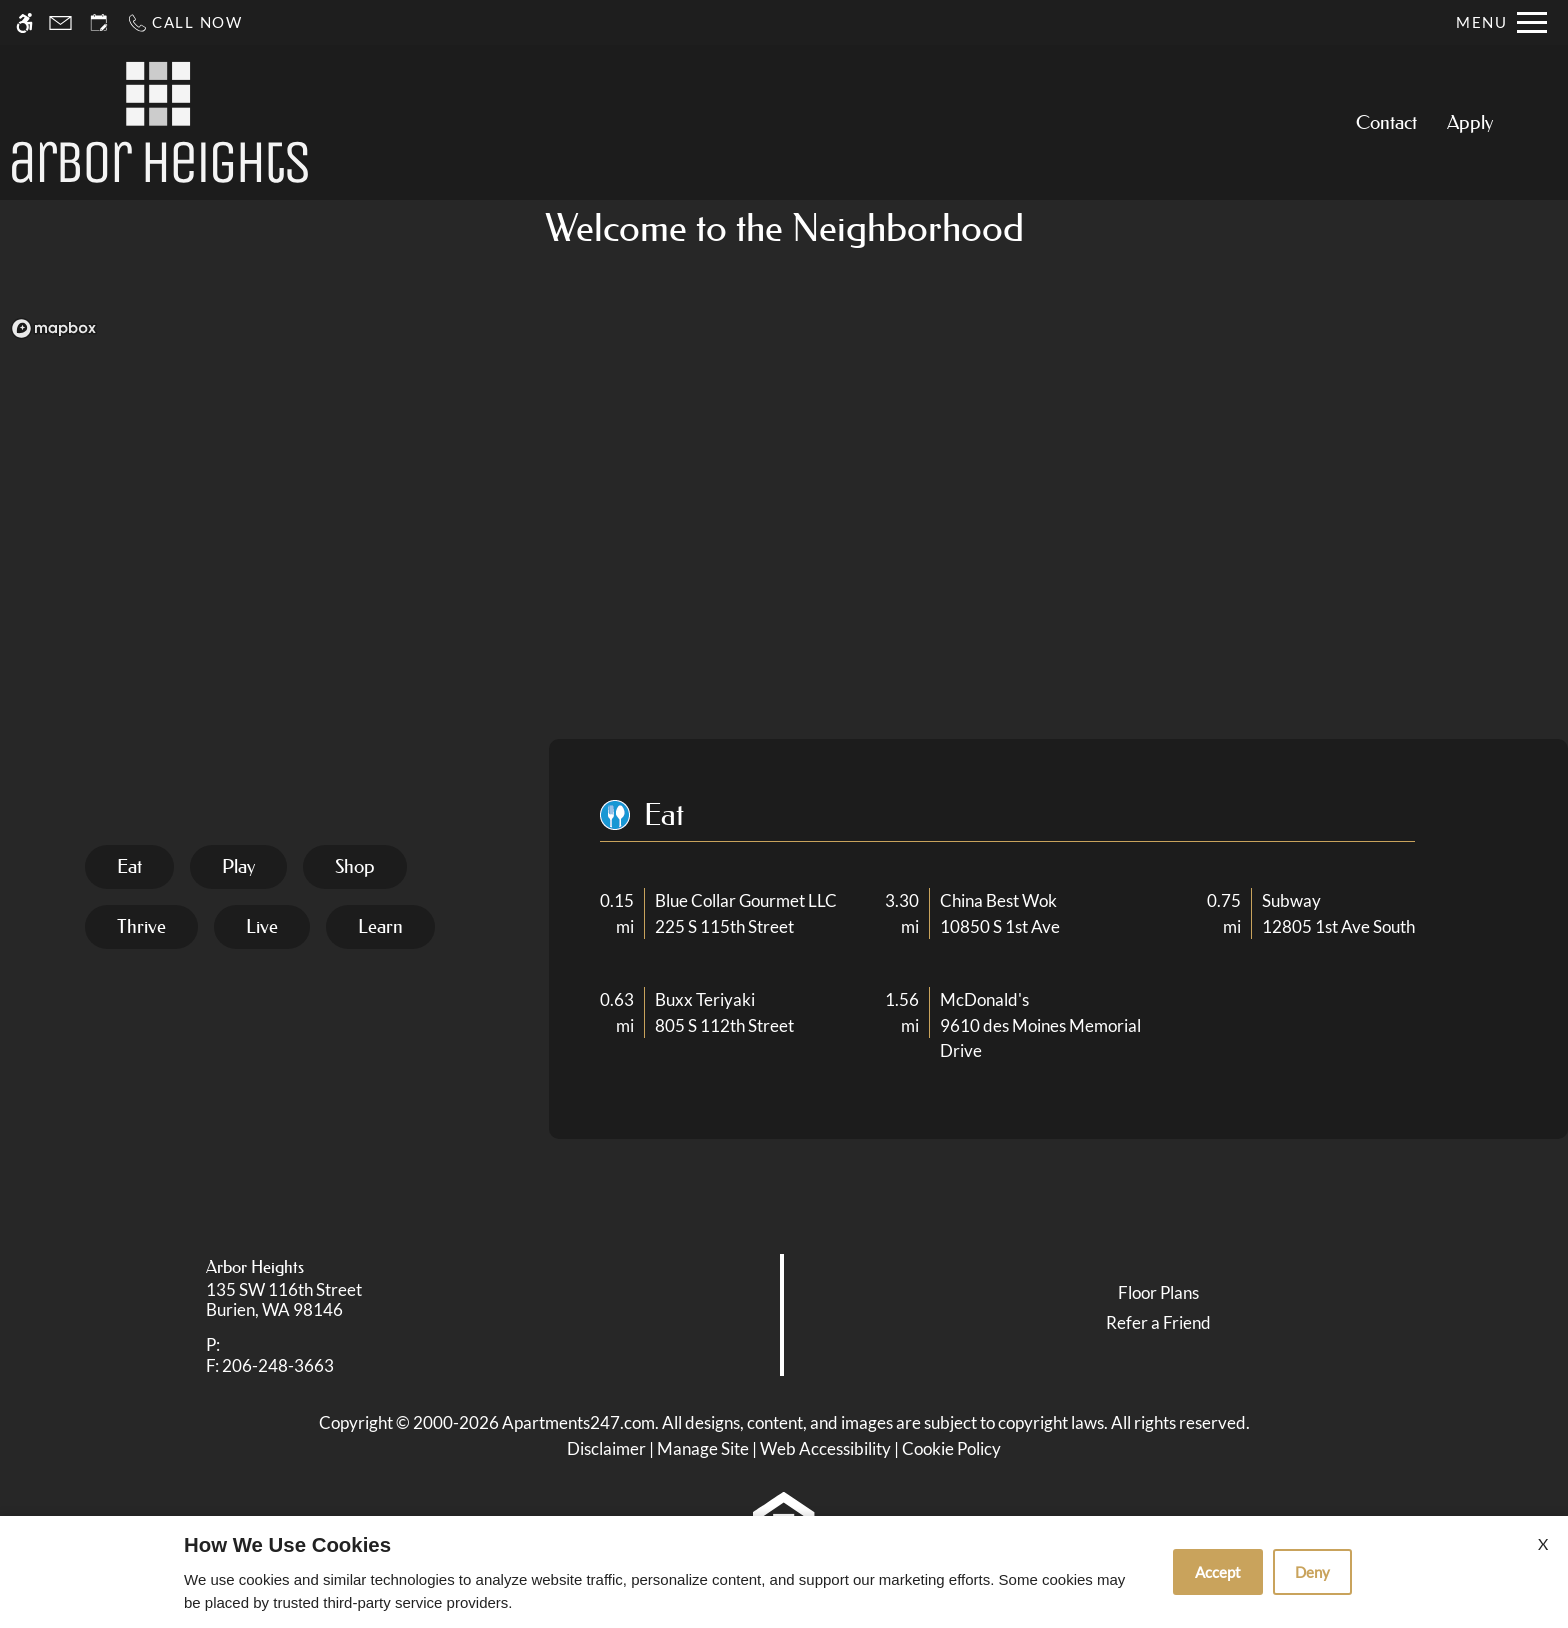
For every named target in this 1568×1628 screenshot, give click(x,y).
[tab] (129, 867)
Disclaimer (606, 1448)
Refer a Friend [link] (1158, 1322)
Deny (1312, 1572)
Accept (1218, 1572)
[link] (392, 1300)
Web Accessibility (825, 1448)
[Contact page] (60, 22)
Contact (1386, 122)
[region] (784, 528)
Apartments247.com (578, 1422)
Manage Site (703, 1448)
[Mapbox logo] (54, 328)
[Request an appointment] (99, 22)
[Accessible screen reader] (24, 22)
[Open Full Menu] (1501, 22)
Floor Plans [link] (1158, 1292)
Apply (1470, 122)
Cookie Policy (951, 1448)
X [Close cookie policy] (1543, 1543)
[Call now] (184, 22)
